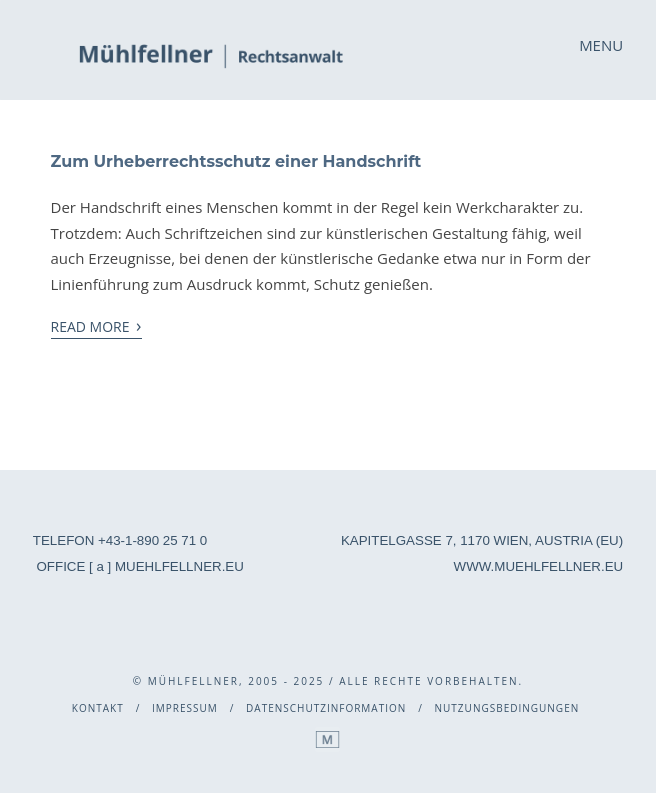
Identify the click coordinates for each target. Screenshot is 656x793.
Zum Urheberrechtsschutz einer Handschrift (236, 161)
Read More (96, 325)
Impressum (185, 708)
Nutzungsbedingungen (507, 708)
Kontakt (98, 708)
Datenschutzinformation (326, 708)
